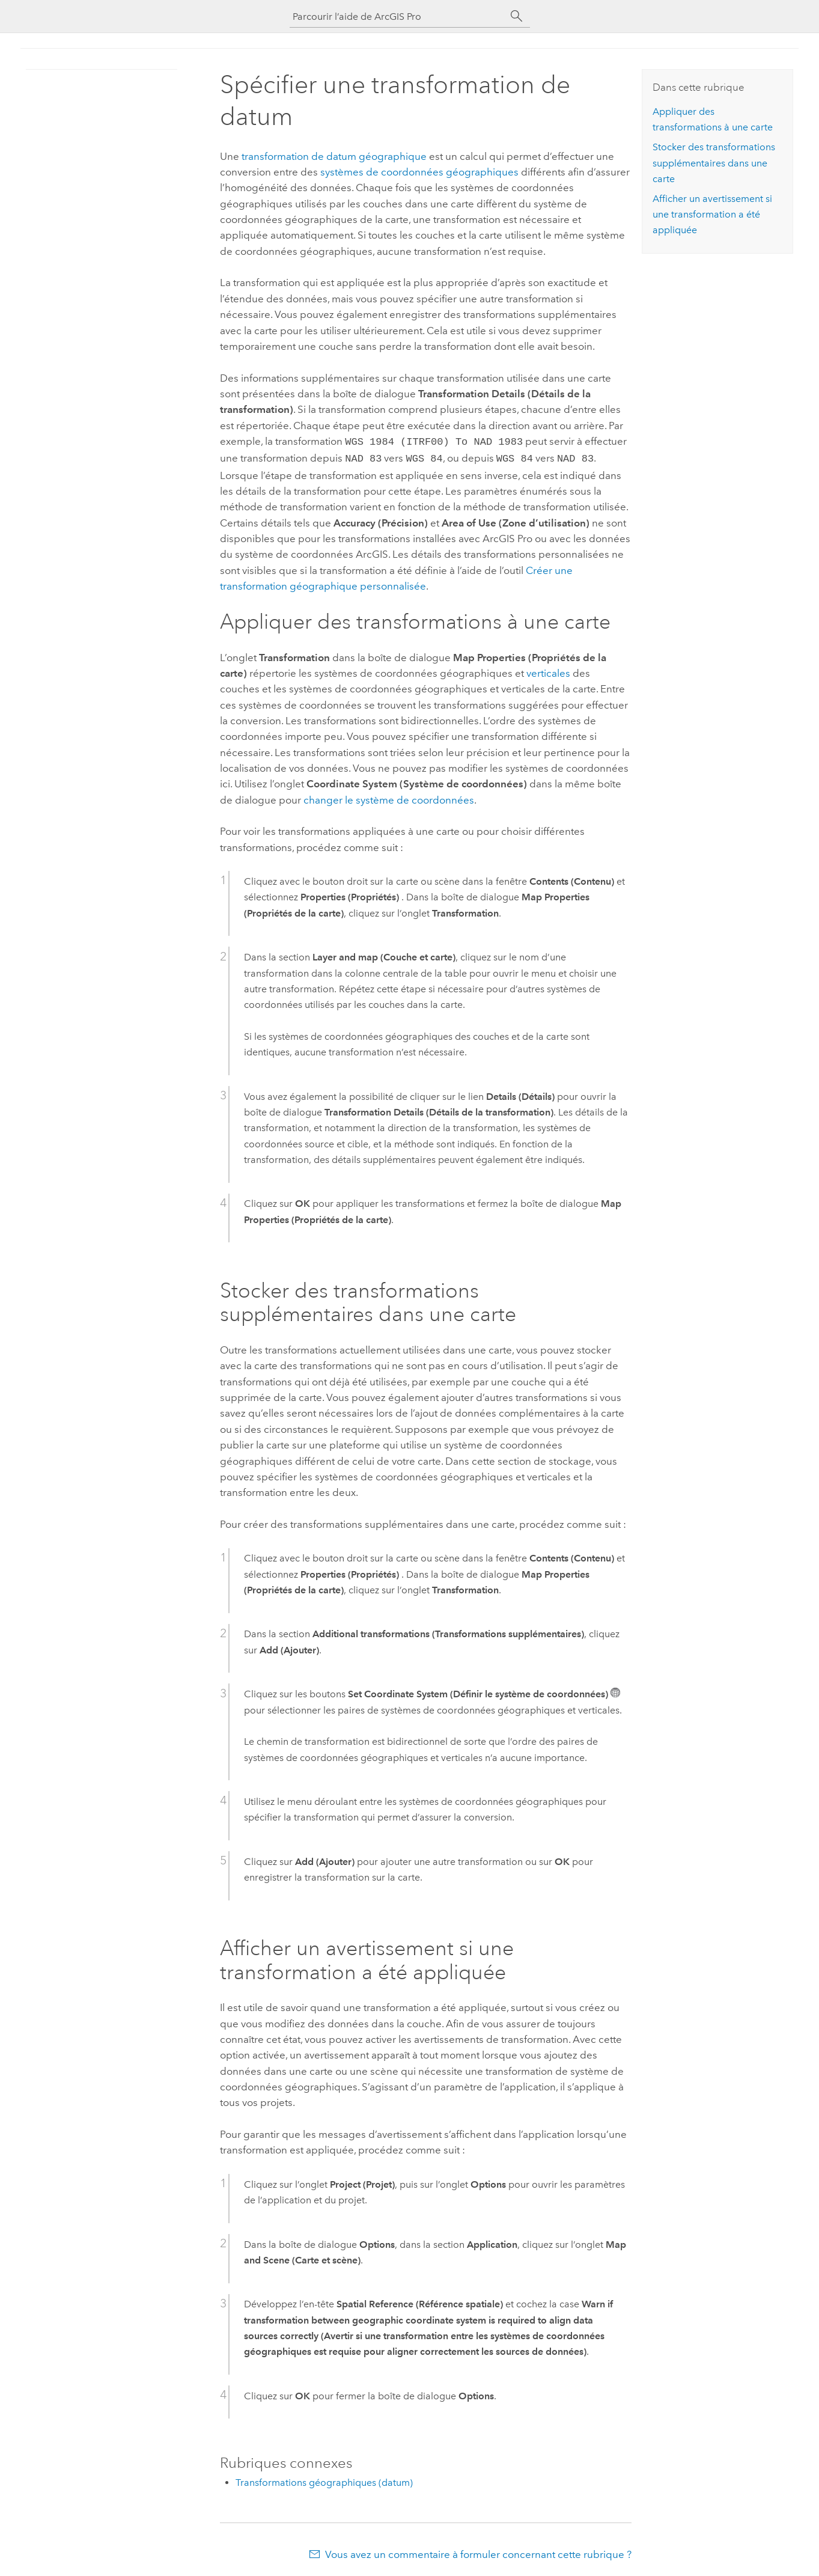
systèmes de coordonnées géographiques (419, 172)
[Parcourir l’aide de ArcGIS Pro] (398, 16)
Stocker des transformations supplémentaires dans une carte (714, 163)
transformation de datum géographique (334, 156)
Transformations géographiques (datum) (324, 2480)
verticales (548, 671)
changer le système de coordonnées (388, 798)
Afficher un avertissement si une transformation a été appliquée (712, 214)
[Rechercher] (517, 16)
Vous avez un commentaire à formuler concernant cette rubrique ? (478, 2552)
